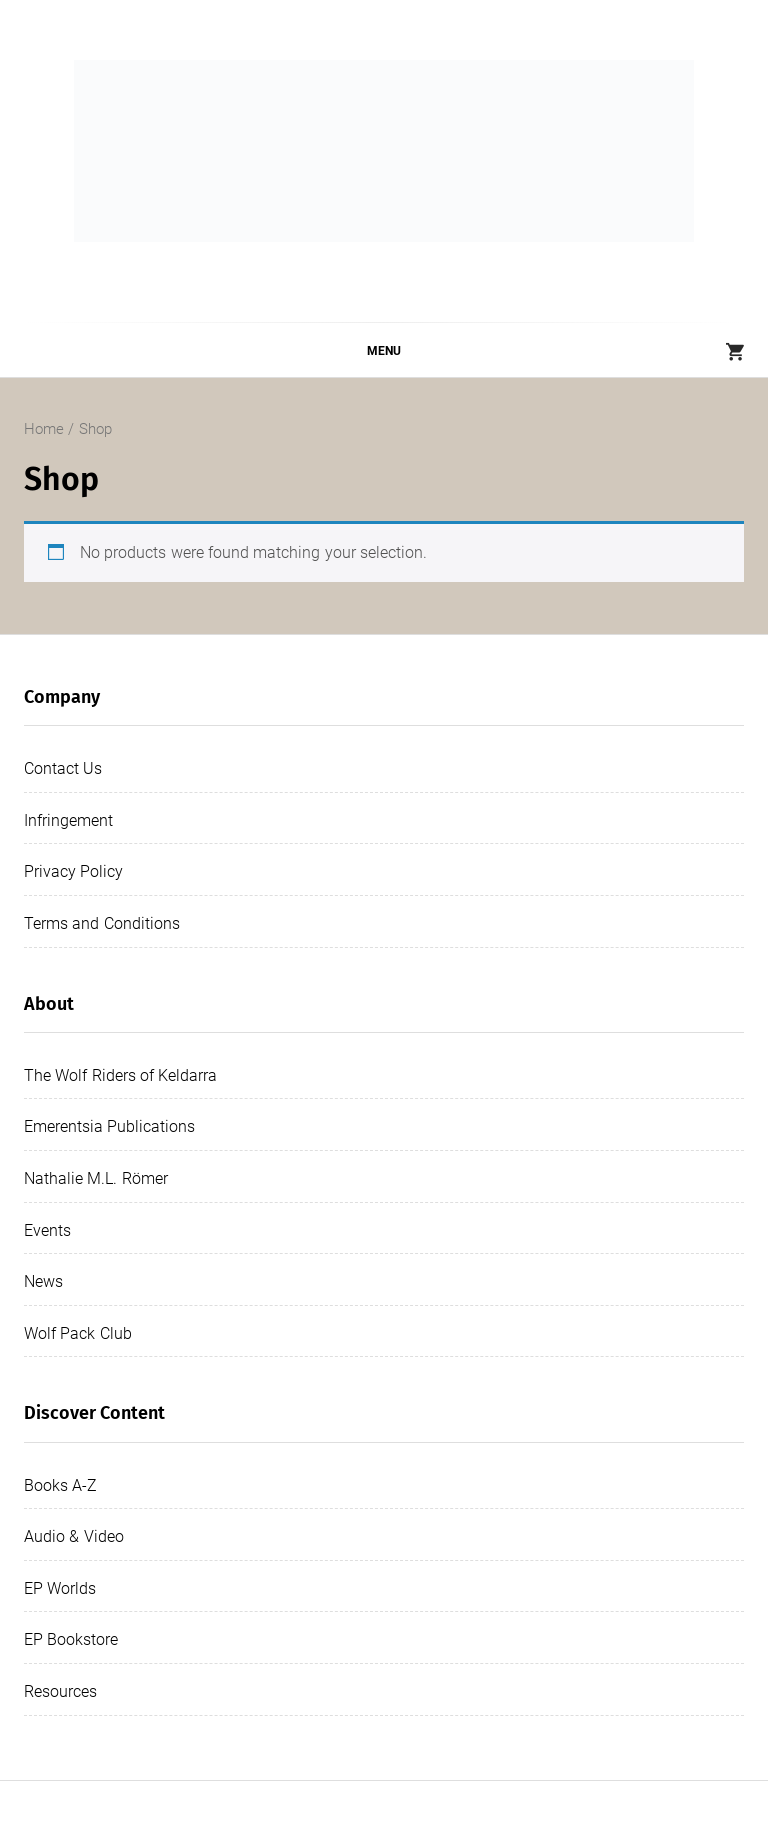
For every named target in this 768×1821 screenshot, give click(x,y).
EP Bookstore (71, 1639)
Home (44, 429)
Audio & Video (74, 1536)
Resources (60, 1691)
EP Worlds (60, 1588)
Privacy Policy (73, 871)
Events (47, 1230)
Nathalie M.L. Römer (96, 1178)
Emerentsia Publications (109, 1126)
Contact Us (63, 768)
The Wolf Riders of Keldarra (120, 1075)
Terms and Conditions (102, 923)
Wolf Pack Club (78, 1333)
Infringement (68, 820)
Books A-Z (60, 1485)
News (43, 1281)
